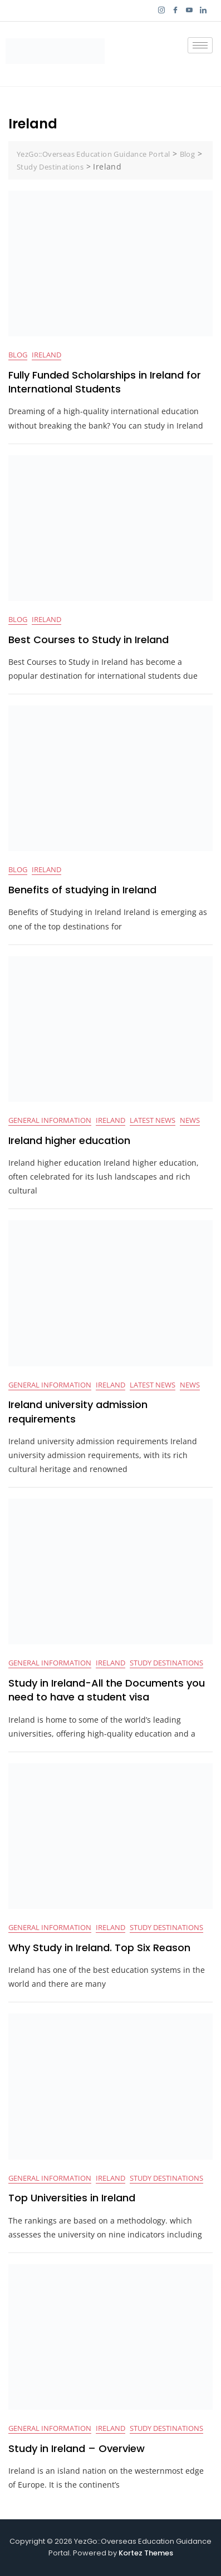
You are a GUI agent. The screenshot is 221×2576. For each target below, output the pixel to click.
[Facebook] (175, 10)
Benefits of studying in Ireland (82, 890)
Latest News (152, 1120)
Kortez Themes (146, 2553)
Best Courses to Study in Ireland (88, 640)
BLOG (17, 355)
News (190, 1120)
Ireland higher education (69, 1140)
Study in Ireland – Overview (76, 2448)
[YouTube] (189, 10)
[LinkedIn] (203, 10)
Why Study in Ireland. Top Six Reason (99, 1948)
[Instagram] (161, 10)
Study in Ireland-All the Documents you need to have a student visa (106, 1690)
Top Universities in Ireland (71, 2198)
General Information (49, 1120)
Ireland (46, 355)
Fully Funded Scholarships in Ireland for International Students (104, 382)
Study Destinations (166, 1663)
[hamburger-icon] (200, 45)
